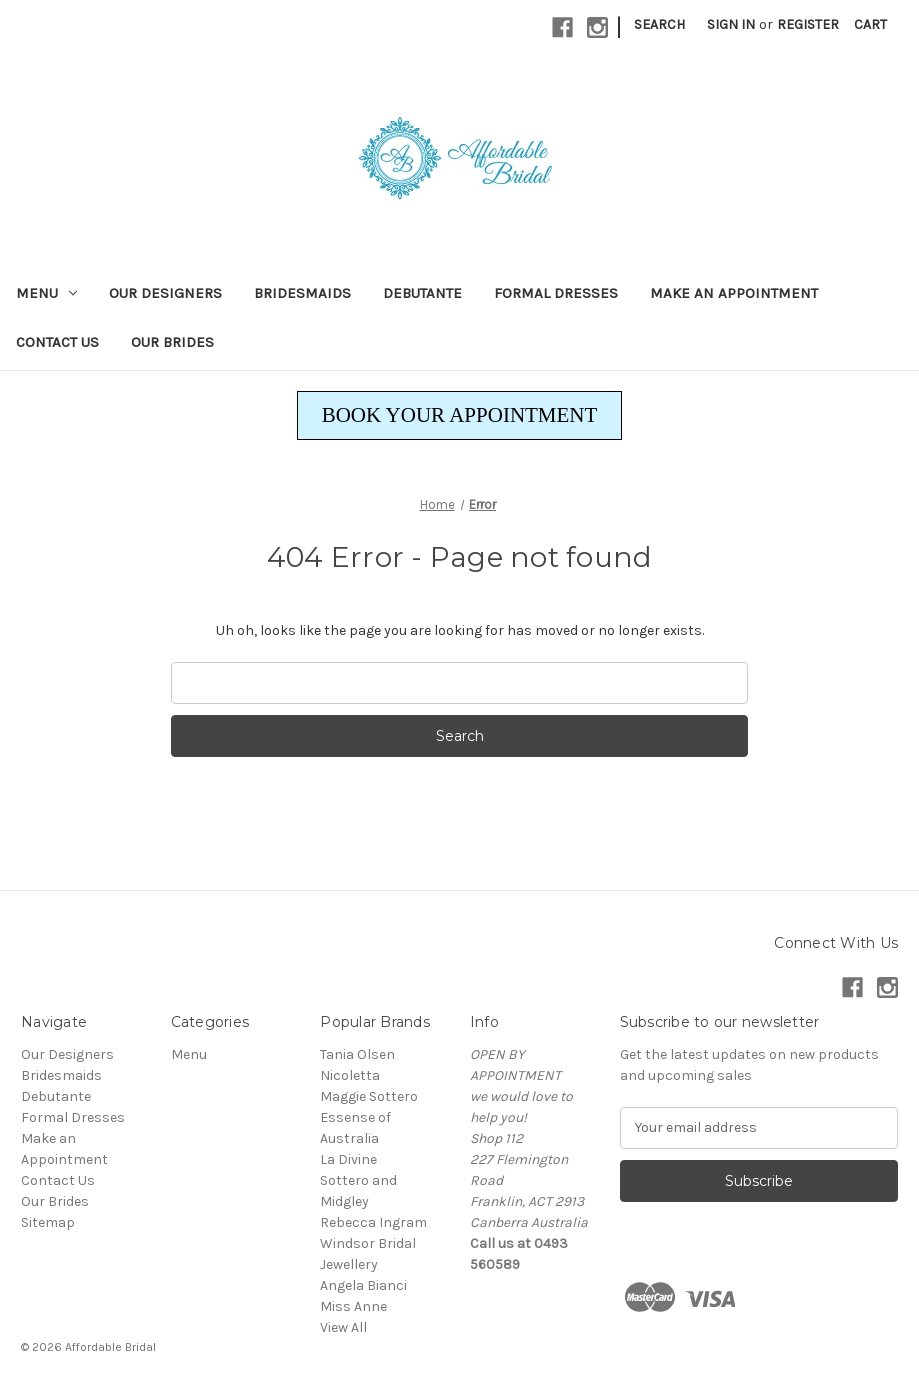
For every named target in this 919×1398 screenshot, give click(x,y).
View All (343, 1327)
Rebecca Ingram (373, 1222)
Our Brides (172, 342)
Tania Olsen (357, 1054)
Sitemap (48, 1222)
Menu (46, 293)
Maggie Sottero (369, 1096)
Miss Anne (353, 1306)
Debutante (422, 293)
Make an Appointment (734, 293)
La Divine (348, 1159)
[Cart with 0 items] (870, 24)
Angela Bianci (363, 1285)
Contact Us (57, 342)
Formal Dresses (556, 293)
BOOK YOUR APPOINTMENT (460, 415)
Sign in (731, 24)
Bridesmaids (302, 293)
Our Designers (165, 293)
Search (659, 24)
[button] (460, 416)
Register (808, 24)
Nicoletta (350, 1075)
